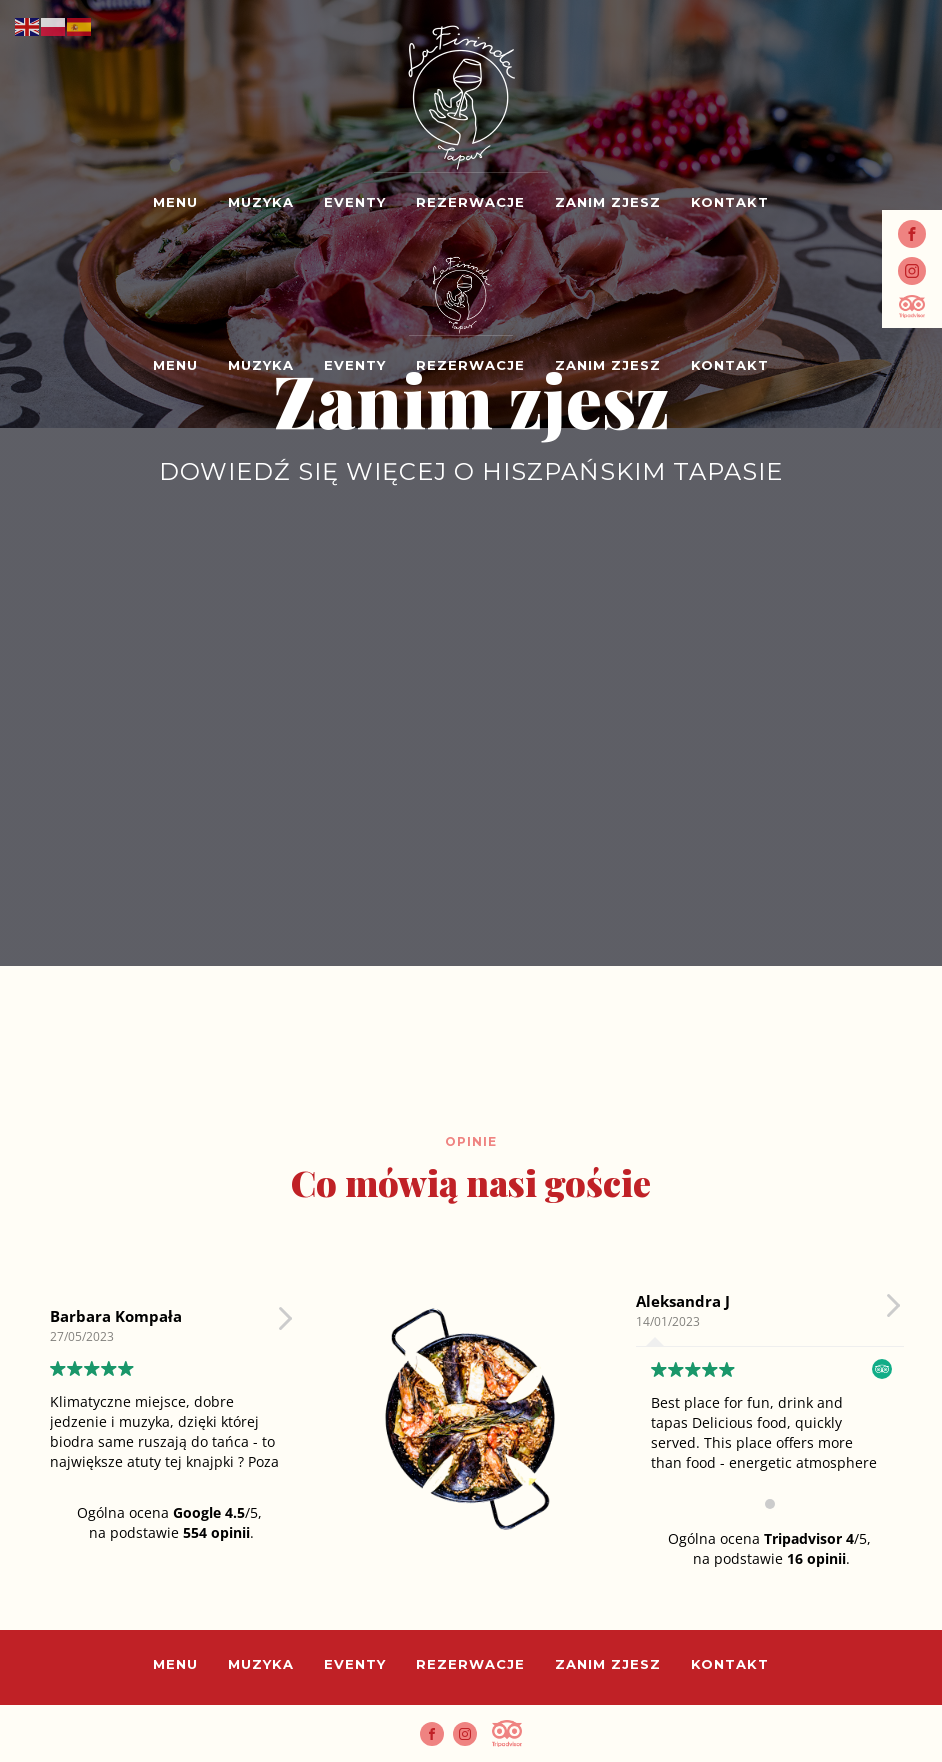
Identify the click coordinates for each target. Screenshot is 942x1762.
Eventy (355, 202)
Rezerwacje (470, 202)
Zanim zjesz (608, 202)
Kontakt (730, 202)
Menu (175, 202)
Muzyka (261, 202)
